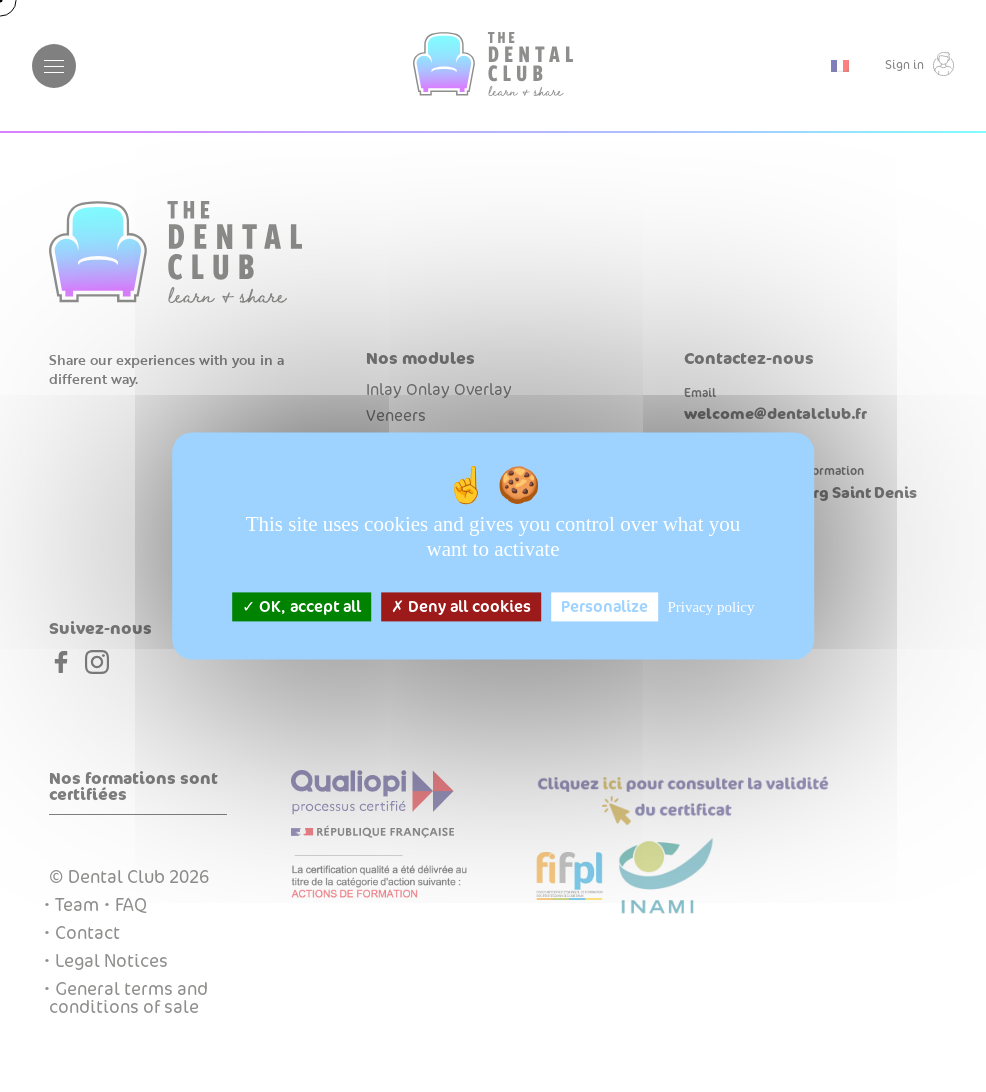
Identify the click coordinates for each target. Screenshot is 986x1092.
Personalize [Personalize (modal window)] (604, 606)
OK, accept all (301, 606)
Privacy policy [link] (710, 607)
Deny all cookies (461, 606)
